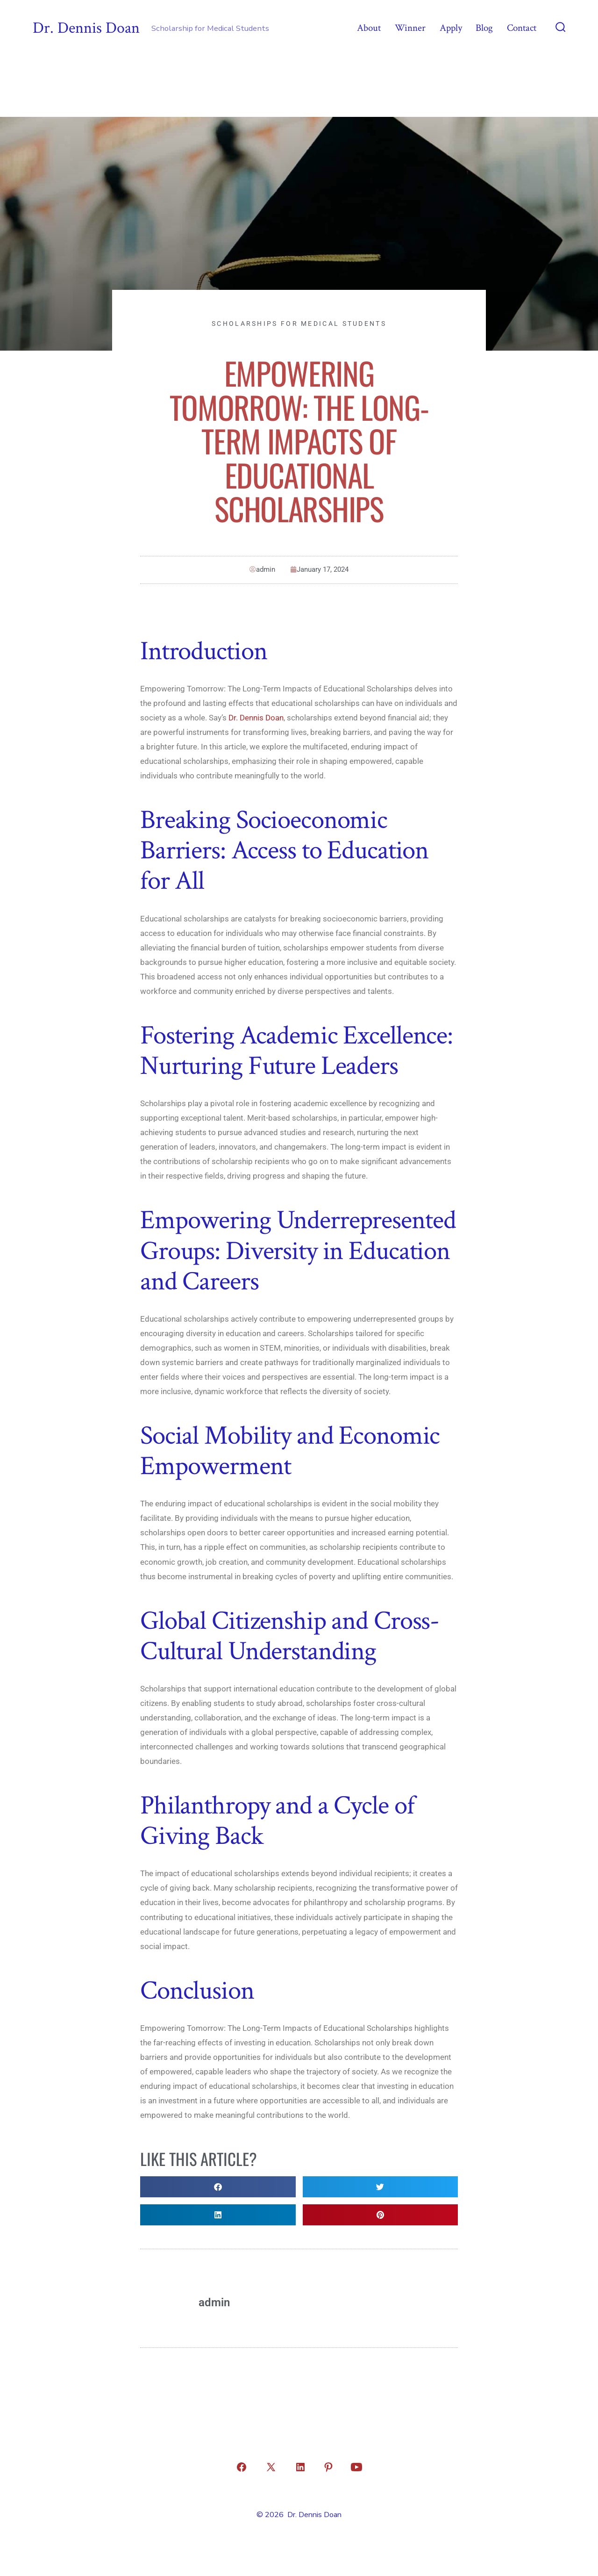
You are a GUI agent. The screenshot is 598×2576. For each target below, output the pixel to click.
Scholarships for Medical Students (299, 323)
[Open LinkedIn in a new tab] (300, 2467)
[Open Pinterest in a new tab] (328, 2467)
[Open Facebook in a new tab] (241, 2467)
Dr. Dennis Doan (256, 717)
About (369, 28)
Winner (410, 28)
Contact (521, 28)
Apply (451, 28)
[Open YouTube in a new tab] (356, 2467)
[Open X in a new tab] (270, 2467)
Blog (484, 28)
